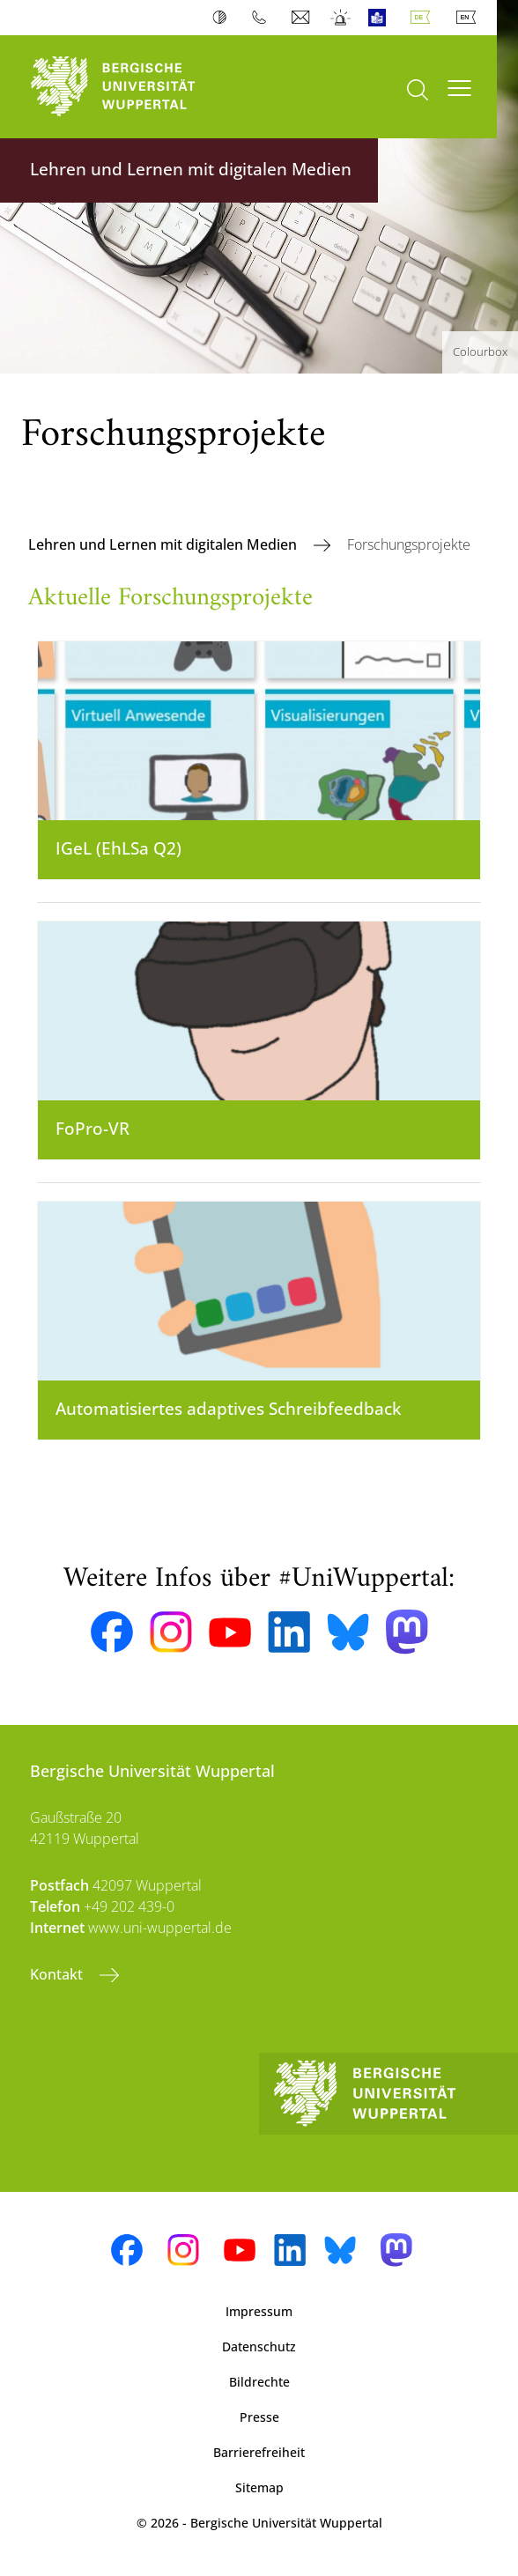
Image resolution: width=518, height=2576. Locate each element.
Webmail (303, 17)
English (469, 17)
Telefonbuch (263, 17)
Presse (259, 2417)
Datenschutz (259, 2346)
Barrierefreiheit (259, 2452)
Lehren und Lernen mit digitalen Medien (164, 544)
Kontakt (58, 1974)
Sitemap (259, 2487)
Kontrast (223, 17)
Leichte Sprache (381, 17)
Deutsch (424, 17)
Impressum (259, 2311)
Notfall (341, 17)
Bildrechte (259, 2381)
